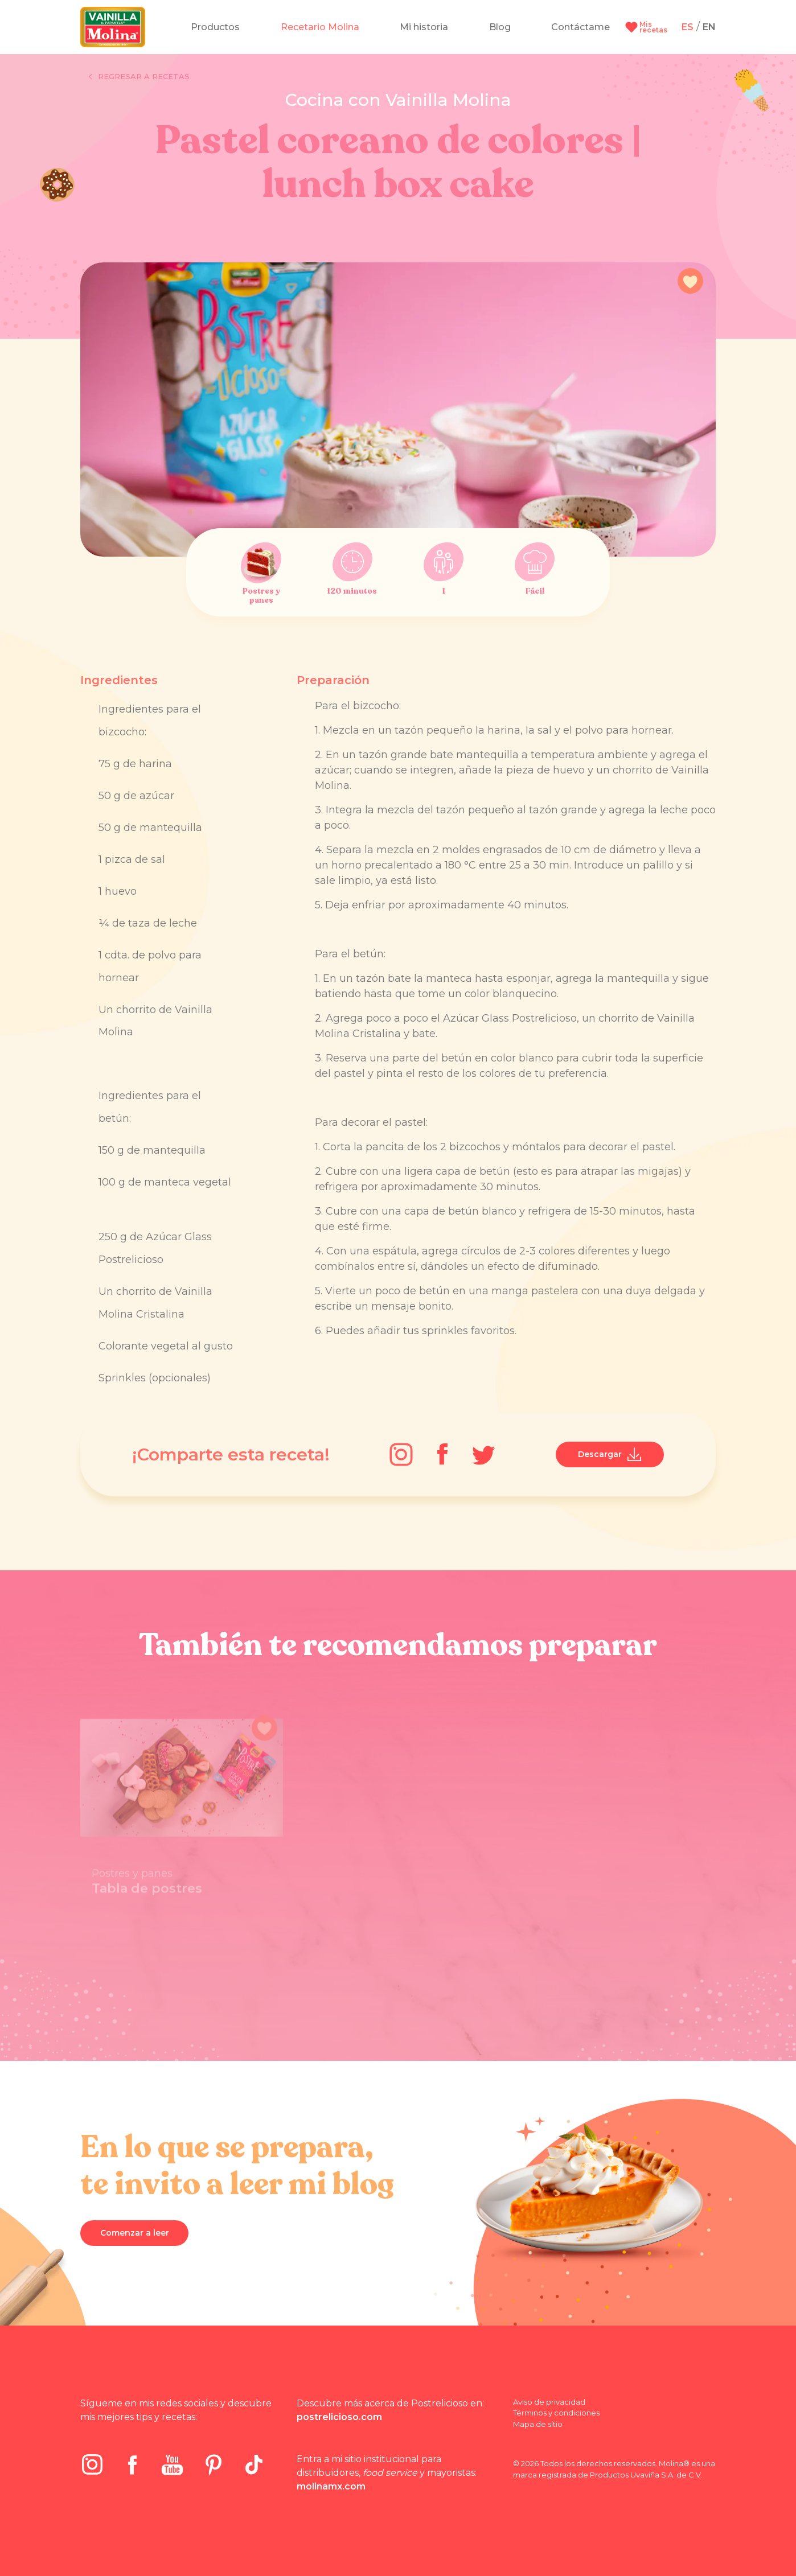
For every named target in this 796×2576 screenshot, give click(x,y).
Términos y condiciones (556, 2412)
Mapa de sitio (538, 2424)
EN (709, 27)
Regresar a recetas (139, 77)
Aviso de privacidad (549, 2401)
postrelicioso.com (339, 2417)
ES (688, 27)
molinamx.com (331, 2486)
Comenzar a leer (134, 2233)
